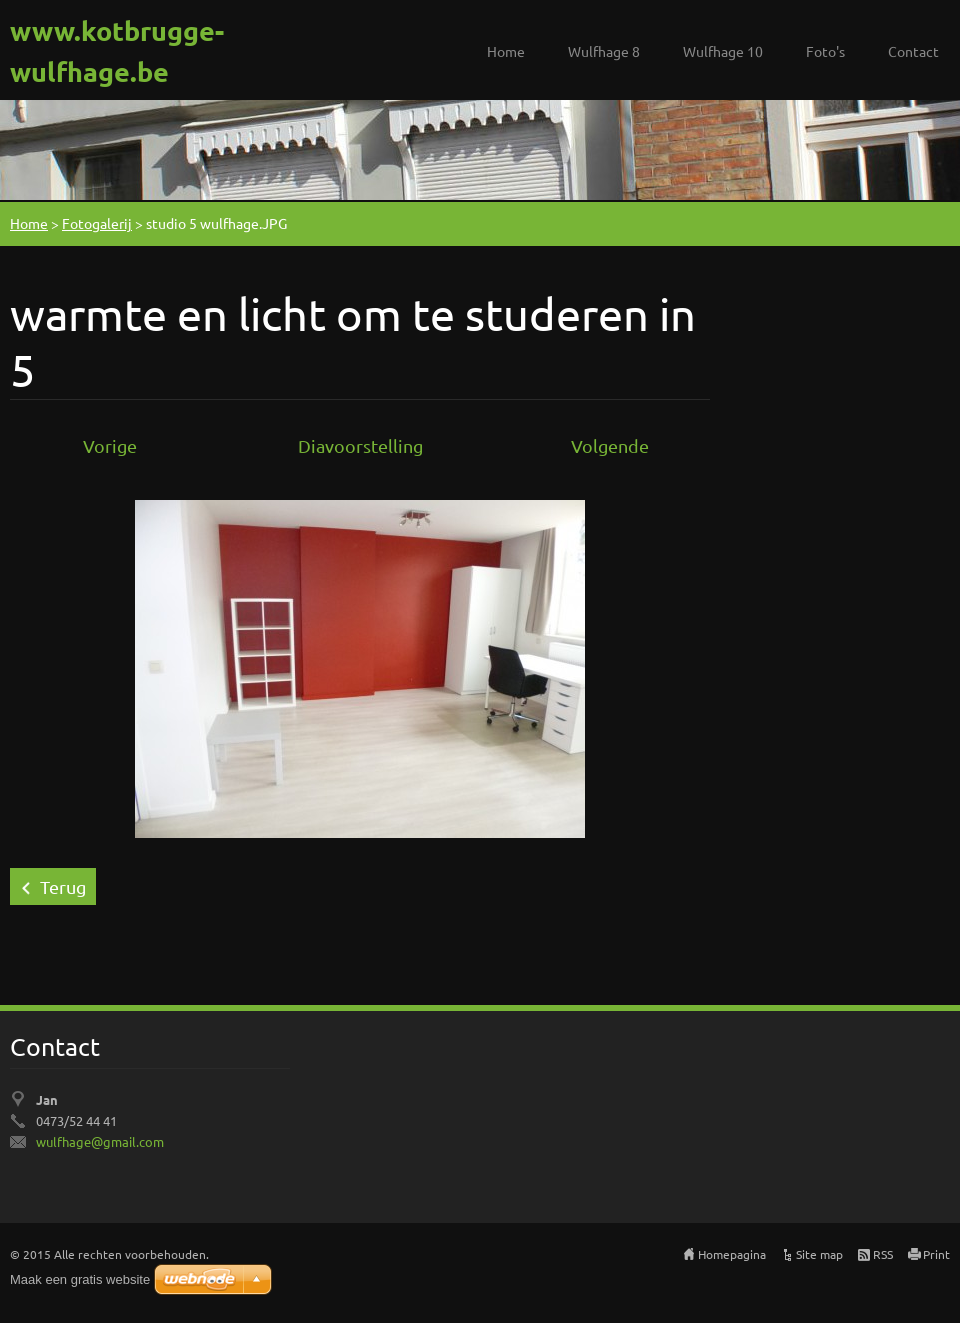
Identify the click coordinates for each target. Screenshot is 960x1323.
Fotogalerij (97, 223)
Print (936, 1254)
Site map (819, 1254)
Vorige (110, 445)
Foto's (825, 51)
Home (506, 51)
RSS (883, 1254)
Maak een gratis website (80, 1279)
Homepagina (732, 1254)
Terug (63, 886)
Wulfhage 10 (723, 51)
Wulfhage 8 (604, 51)
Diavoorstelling (360, 445)
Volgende (610, 445)
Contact (913, 51)
